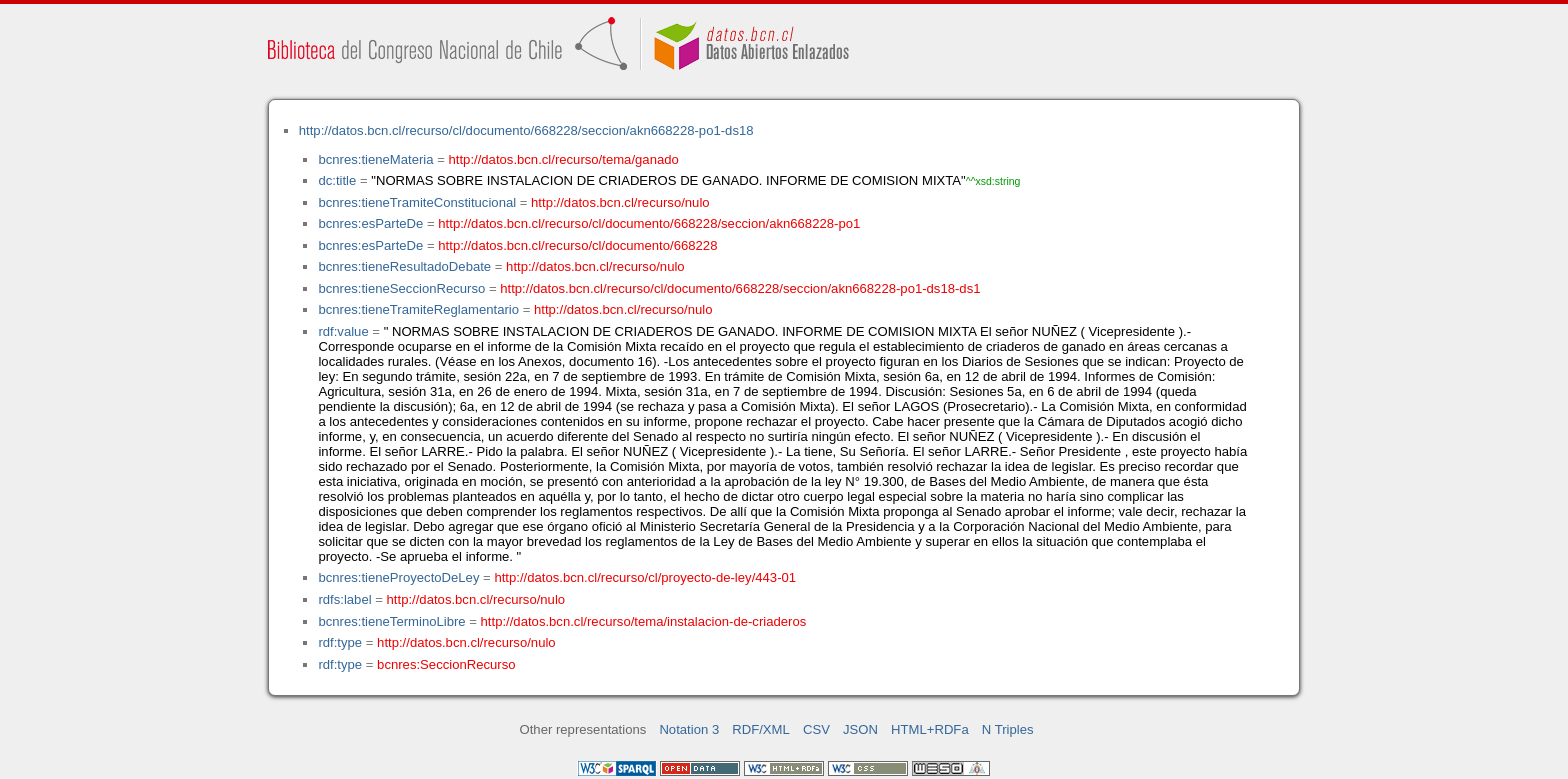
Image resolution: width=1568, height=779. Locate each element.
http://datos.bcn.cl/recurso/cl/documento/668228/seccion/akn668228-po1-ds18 (526, 130)
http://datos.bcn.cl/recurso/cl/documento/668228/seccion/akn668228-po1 (649, 223)
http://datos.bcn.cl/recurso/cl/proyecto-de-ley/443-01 (645, 577)
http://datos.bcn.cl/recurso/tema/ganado (564, 159)
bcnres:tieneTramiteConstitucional (417, 202)
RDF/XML (761, 729)
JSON (860, 729)
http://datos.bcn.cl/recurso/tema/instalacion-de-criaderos (644, 621)
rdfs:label (344, 599)
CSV (816, 729)
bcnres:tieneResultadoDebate (404, 266)
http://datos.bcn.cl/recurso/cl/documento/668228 (577, 245)
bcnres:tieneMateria (375, 159)
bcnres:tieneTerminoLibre (391, 621)
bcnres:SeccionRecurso (446, 664)
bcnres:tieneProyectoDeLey (398, 577)
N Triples (1008, 729)
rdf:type (340, 642)
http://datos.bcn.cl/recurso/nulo (620, 202)
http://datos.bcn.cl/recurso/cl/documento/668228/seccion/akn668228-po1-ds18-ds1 (740, 288)
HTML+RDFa (930, 729)
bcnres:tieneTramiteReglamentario (418, 309)
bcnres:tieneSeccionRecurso (401, 288)
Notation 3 (689, 729)
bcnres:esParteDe (370, 223)
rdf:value (343, 331)
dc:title (337, 180)
